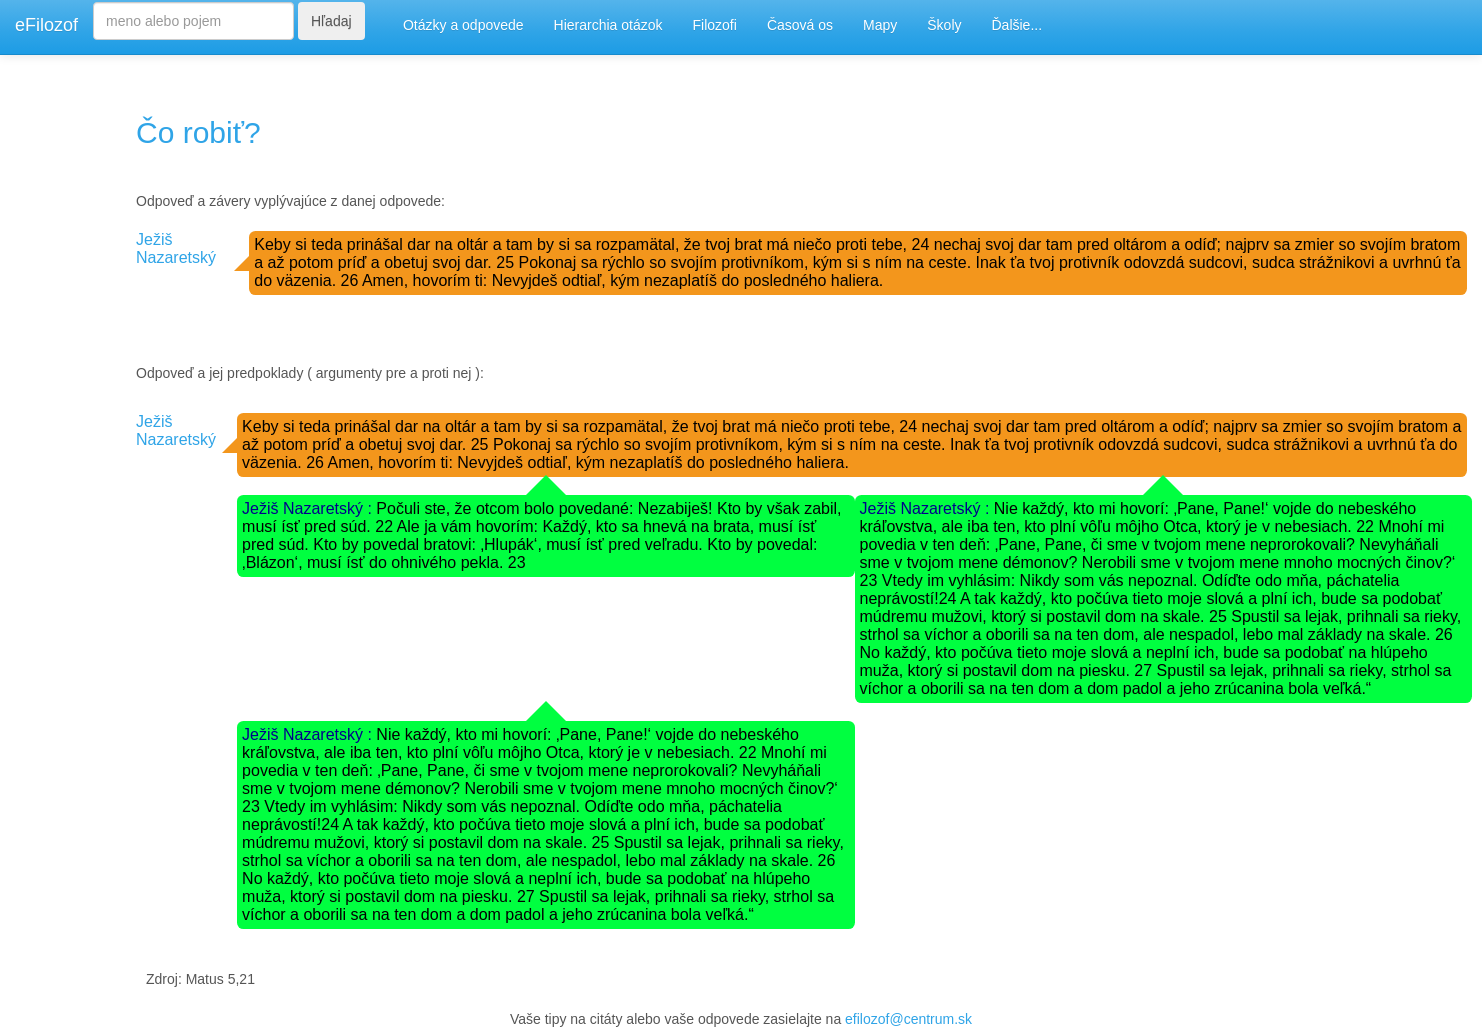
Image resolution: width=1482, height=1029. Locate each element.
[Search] (193, 21)
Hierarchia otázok (608, 25)
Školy (944, 25)
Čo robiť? (198, 132)
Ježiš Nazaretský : (309, 508)
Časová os (800, 25)
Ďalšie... (1017, 25)
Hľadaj (331, 21)
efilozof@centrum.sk (908, 1019)
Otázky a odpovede (463, 25)
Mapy (880, 25)
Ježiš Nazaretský (176, 248)
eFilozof (46, 25)
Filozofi (715, 25)
